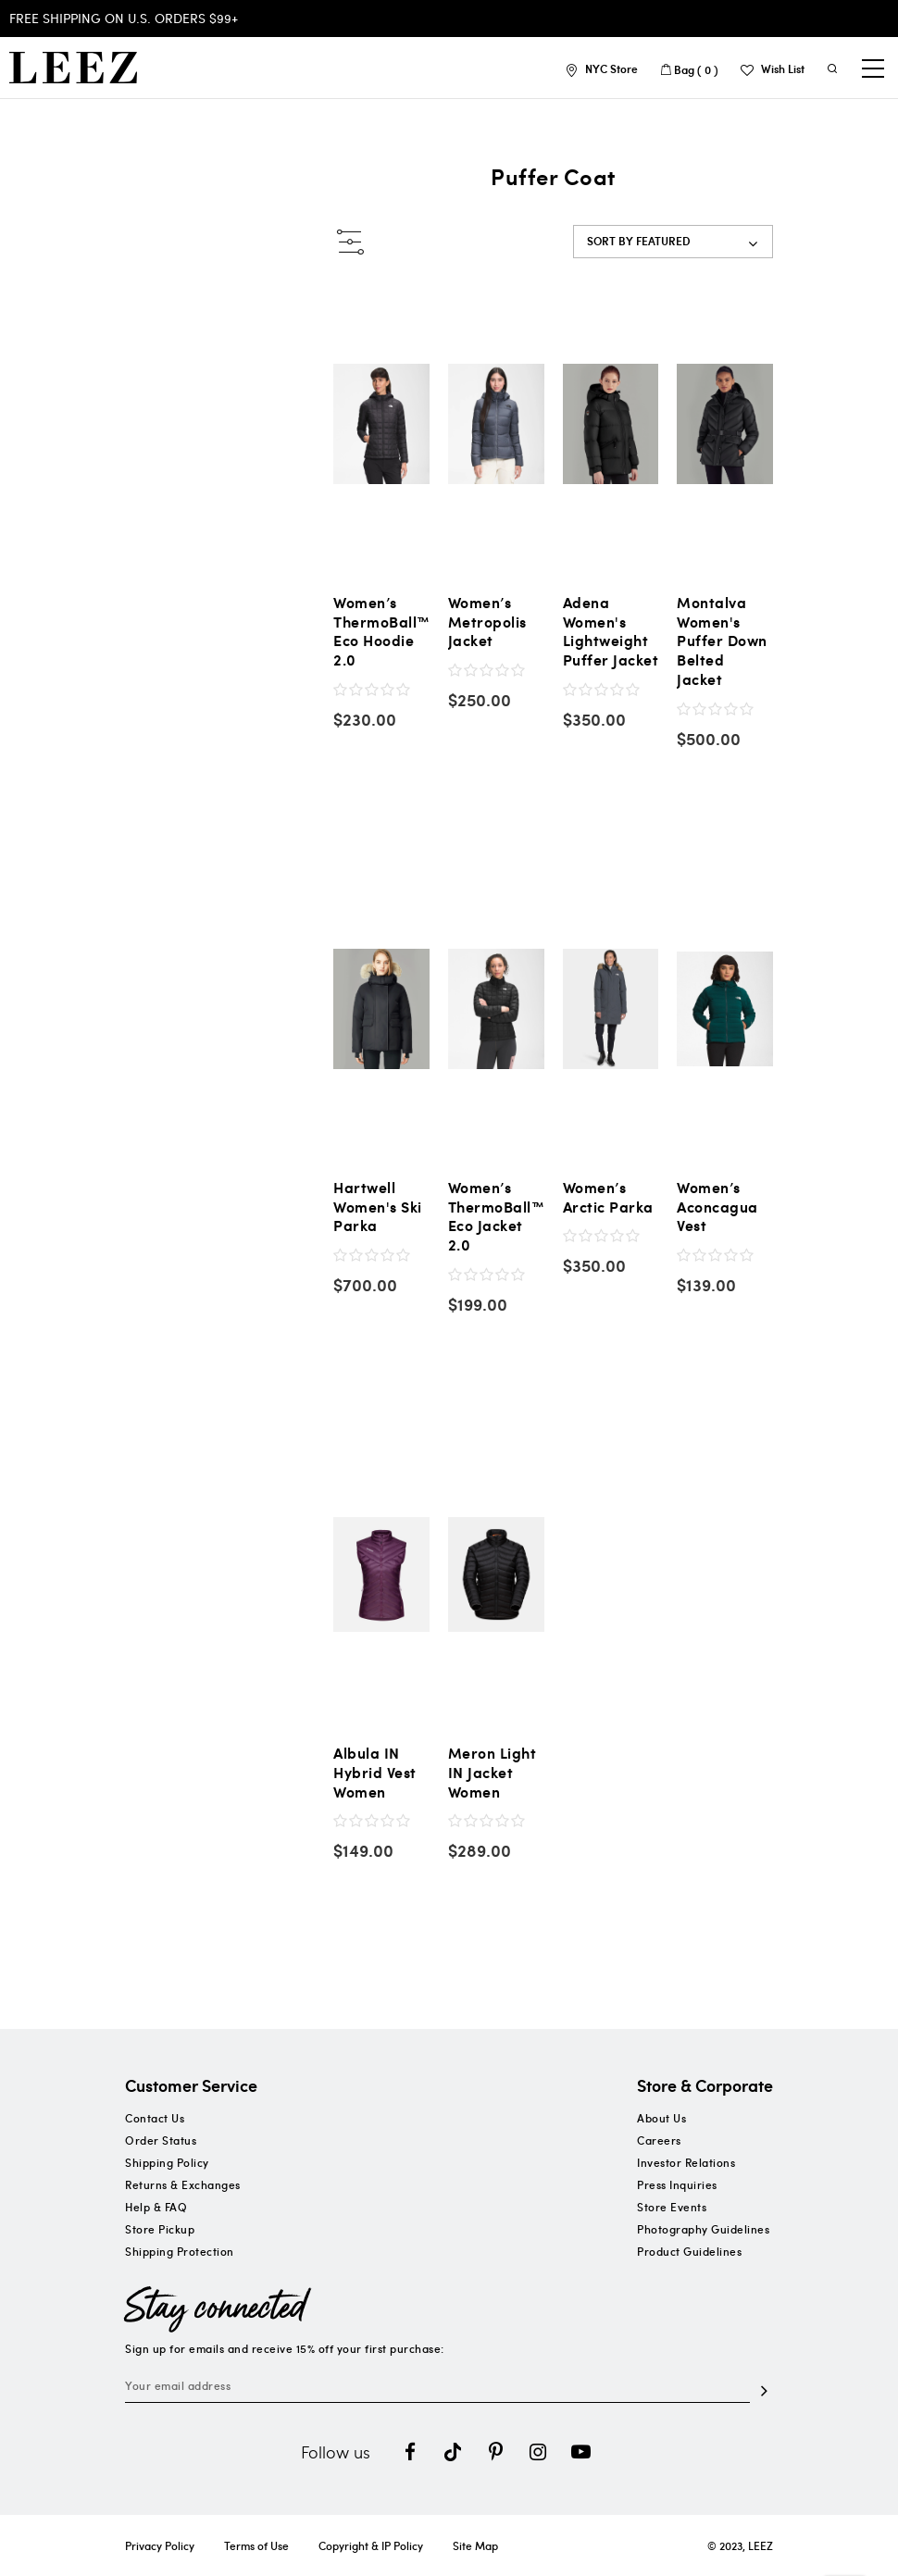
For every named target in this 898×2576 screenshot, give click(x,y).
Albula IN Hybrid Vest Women (375, 1772)
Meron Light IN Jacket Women (492, 1772)
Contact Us (154, 2117)
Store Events (671, 2206)
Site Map (475, 2545)
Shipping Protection (179, 2251)
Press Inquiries (677, 2184)
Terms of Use (256, 2545)
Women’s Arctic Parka (608, 1197)
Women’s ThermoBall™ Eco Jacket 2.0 (496, 1216)
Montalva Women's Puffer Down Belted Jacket (722, 641)
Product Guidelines (689, 2251)
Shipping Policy (167, 2162)
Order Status (160, 2140)
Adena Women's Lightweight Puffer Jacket (611, 631)
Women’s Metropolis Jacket (487, 622)
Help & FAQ (156, 2206)
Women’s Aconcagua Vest (717, 1207)
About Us (661, 2117)
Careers (659, 2140)
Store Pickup (159, 2228)
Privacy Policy (159, 2545)
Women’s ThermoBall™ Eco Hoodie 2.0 (381, 631)
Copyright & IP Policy (370, 2545)
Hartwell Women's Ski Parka (377, 1207)
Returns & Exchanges (183, 2184)
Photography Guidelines (703, 2228)
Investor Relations (686, 2162)
